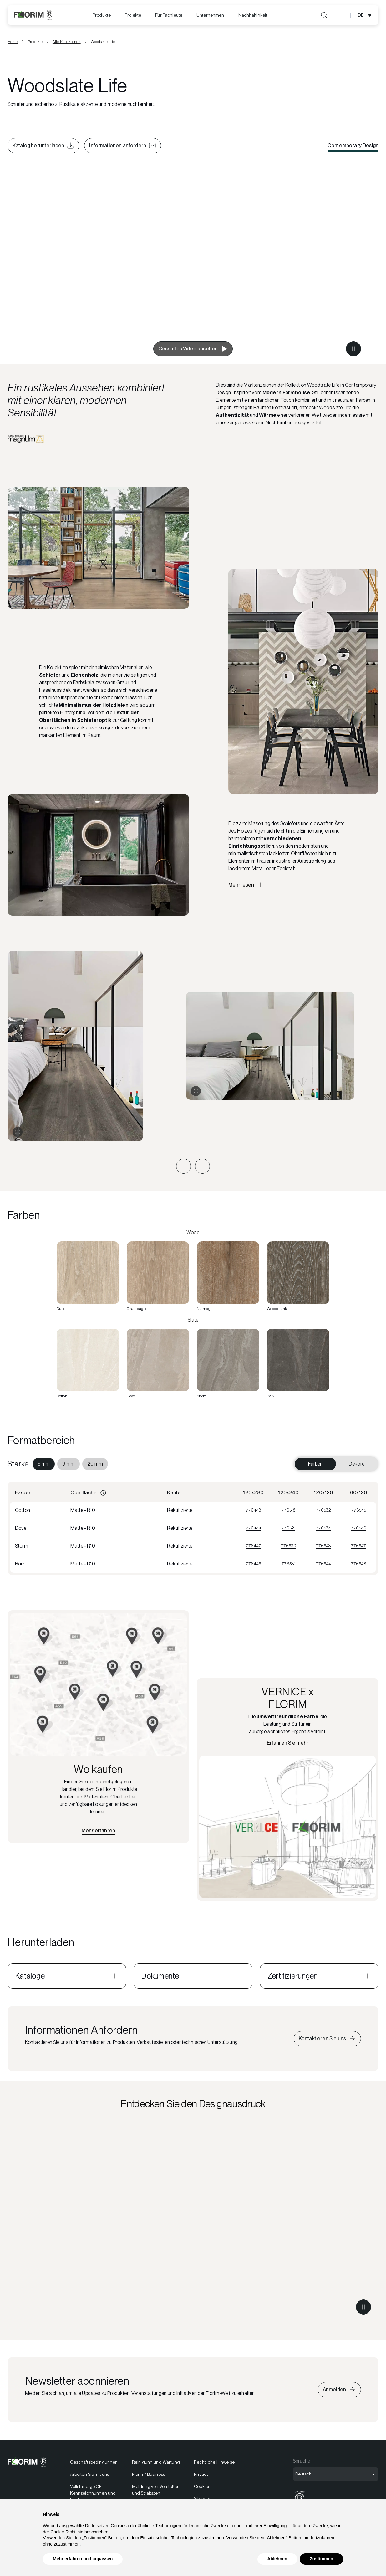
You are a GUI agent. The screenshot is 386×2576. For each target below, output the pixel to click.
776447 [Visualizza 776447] (253, 1545)
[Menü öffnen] (339, 15)
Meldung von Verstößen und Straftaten (156, 2490)
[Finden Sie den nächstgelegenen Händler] (98, 1830)
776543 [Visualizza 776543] (323, 1545)
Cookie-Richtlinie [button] (66, 2531)
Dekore (356, 1464)
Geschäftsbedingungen (94, 2462)
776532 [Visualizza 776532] (323, 1510)
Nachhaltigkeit (252, 15)
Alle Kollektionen (67, 41)
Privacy (201, 2474)
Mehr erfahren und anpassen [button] (83, 2558)
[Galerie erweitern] (18, 1132)
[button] (183, 1166)
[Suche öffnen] (324, 15)
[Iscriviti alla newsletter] (339, 2389)
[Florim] (33, 15)
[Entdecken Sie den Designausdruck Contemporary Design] (193, 2229)
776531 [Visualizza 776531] (288, 1563)
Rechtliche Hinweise (214, 2462)
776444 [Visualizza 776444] (253, 1527)
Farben (315, 1464)
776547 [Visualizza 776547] (358, 1545)
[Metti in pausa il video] (353, 348)
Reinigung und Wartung (156, 2462)
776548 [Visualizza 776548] (358, 1563)
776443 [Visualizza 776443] (253, 1510)
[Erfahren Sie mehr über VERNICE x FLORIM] (287, 1743)
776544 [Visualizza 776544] (323, 1563)
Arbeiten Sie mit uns (89, 2474)
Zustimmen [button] (321, 2558)
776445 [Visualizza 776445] (253, 1563)
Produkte (102, 15)
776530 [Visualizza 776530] (288, 1545)
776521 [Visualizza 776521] (288, 1527)
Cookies (202, 2486)
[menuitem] (102, 15)
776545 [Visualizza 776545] (358, 1510)
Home (13, 41)
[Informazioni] (103, 1493)
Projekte (133, 15)
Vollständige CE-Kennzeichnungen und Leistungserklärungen (93, 2493)
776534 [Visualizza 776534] (323, 1527)
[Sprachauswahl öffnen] (365, 15)
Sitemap (202, 2498)
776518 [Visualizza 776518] (289, 1510)
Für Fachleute (168, 15)
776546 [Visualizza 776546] (358, 1527)
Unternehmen (210, 15)
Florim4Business (148, 2474)
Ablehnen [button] (277, 2558)
